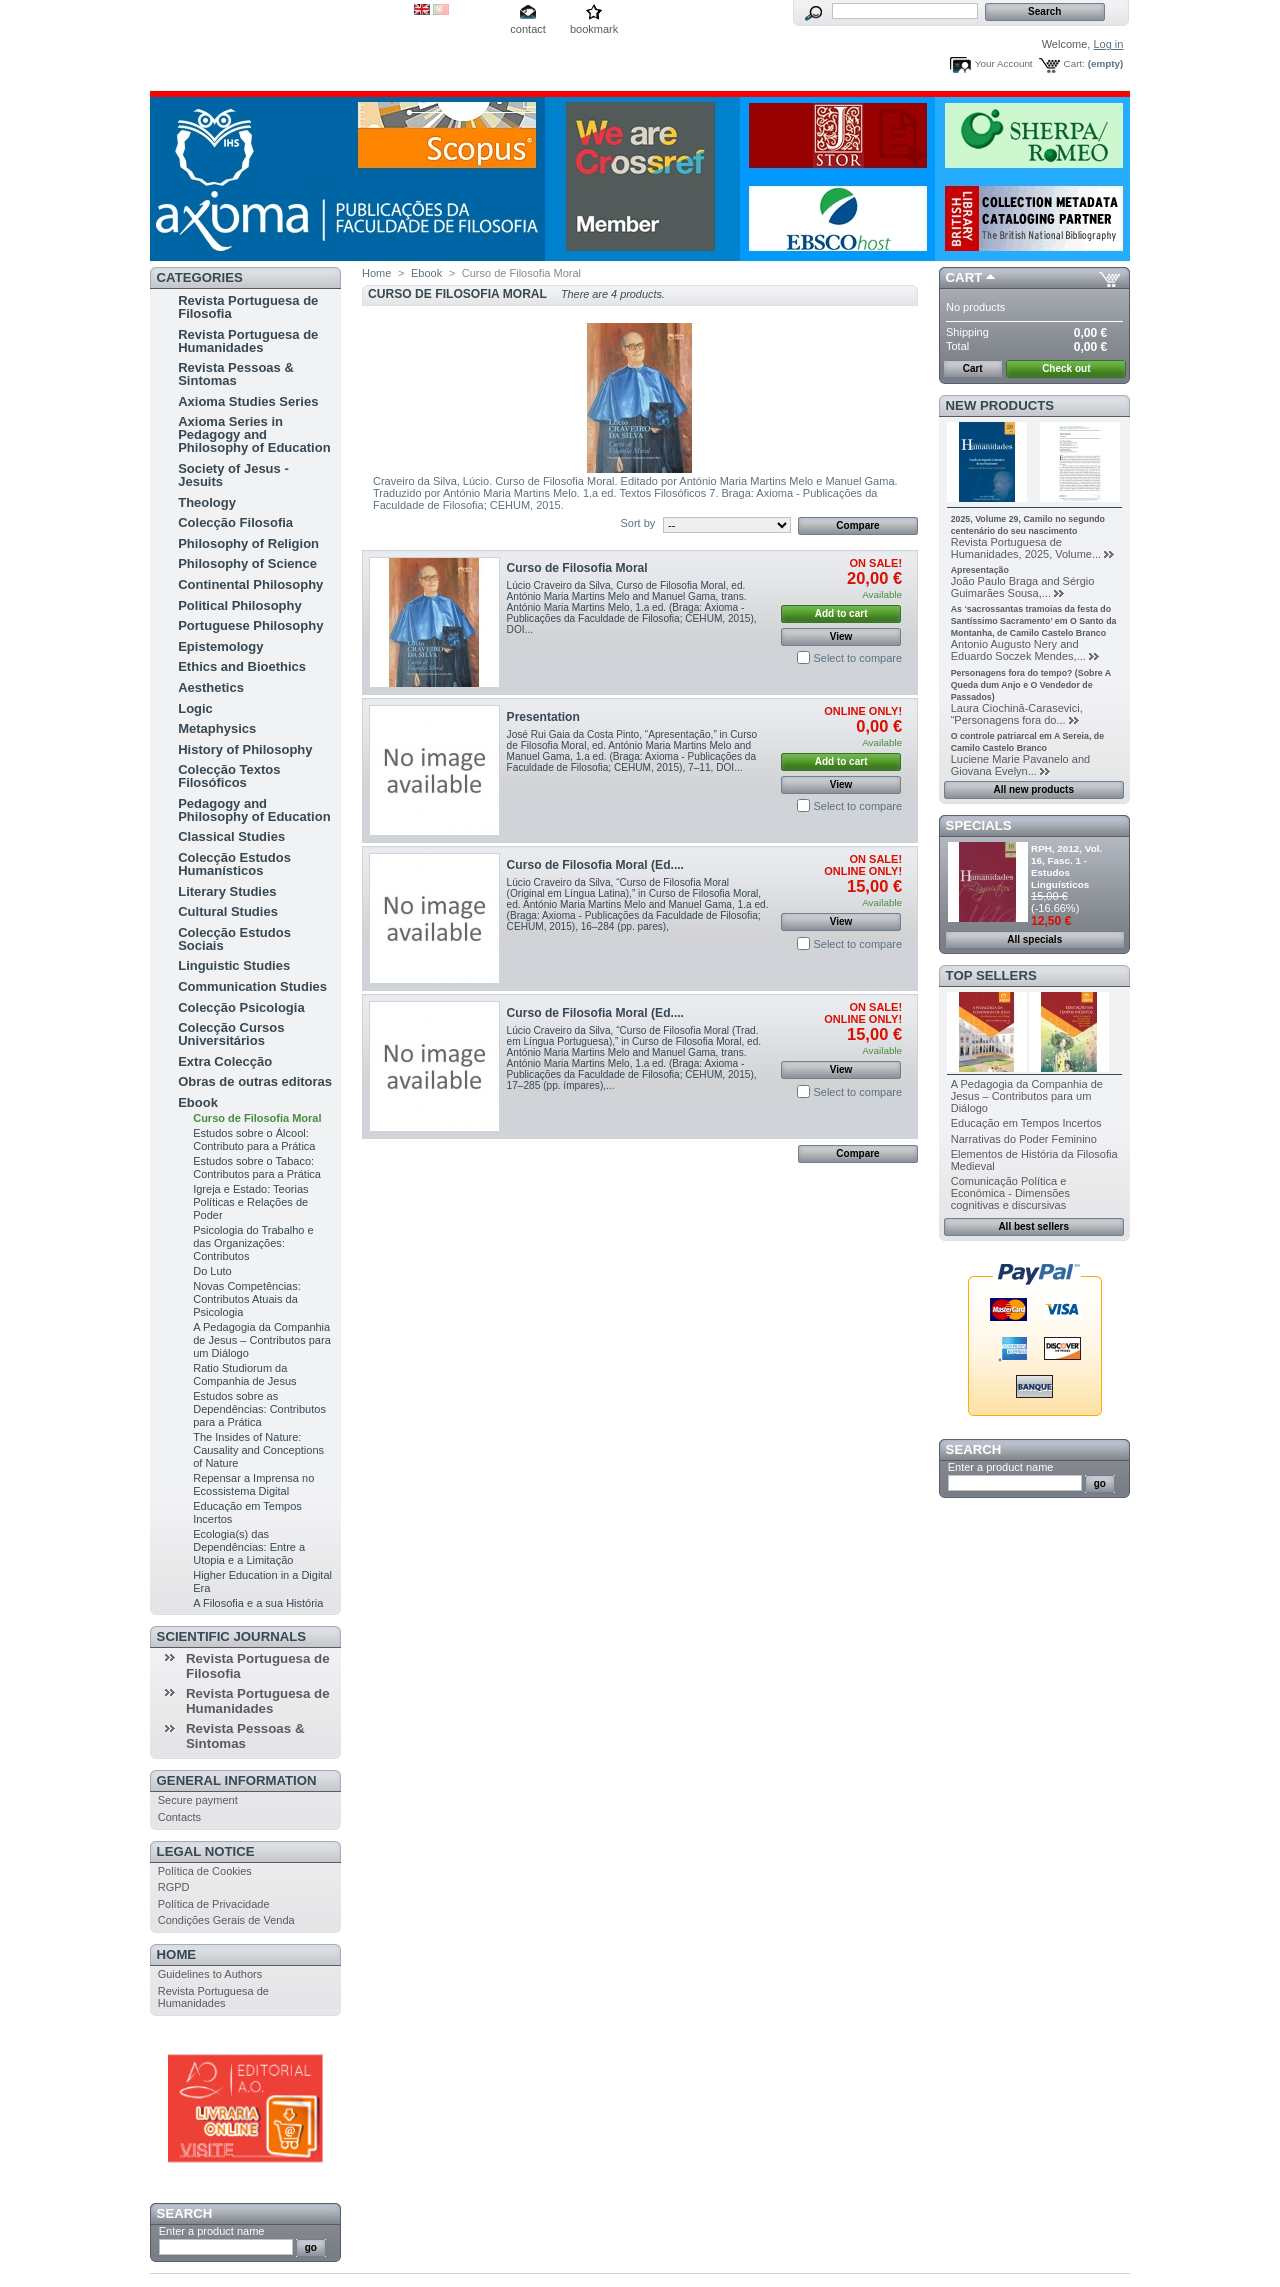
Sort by (637, 523)
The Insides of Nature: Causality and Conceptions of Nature (258, 1450)
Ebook (198, 1102)
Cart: (1074, 63)
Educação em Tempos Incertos (1026, 1123)
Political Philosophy (240, 605)
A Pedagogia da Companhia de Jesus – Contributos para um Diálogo (262, 1340)
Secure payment (198, 1800)
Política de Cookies (205, 1871)
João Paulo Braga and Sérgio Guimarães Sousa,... (1023, 587)
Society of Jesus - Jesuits (233, 475)
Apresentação (980, 570)
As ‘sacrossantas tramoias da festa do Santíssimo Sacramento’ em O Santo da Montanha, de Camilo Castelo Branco (1034, 621)
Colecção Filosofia (235, 522)
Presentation (543, 717)
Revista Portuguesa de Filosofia (248, 307)
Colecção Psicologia (241, 1007)
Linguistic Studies (234, 965)
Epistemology (220, 646)
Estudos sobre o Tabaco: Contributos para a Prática (257, 1167)
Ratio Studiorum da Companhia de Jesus (244, 1374)
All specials (1034, 939)
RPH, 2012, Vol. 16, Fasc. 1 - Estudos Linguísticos (1066, 866)
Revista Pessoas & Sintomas (236, 374)
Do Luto (212, 1271)
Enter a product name (212, 2231)
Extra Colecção (225, 1061)
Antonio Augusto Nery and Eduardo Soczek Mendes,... (1018, 650)
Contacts (179, 1817)
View (841, 636)
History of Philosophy (245, 749)
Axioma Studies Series (248, 401)
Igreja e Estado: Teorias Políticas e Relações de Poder (250, 1202)
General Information (237, 1780)
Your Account (1004, 63)
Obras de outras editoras (255, 1081)
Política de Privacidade (214, 1904)
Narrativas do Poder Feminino (1024, 1139)
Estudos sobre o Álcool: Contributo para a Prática (254, 1139)
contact (527, 29)
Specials (979, 825)
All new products (1033, 789)
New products (1000, 405)
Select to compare (857, 658)
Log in (1108, 44)
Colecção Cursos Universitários (231, 1034)
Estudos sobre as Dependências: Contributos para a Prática (259, 1409)
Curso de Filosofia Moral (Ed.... (595, 865)
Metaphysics (217, 728)
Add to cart (841, 613)
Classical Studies (231, 836)
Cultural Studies (228, 911)
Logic (195, 708)
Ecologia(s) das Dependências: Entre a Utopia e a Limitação (249, 1547)
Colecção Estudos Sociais (234, 939)
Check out (1066, 368)
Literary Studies (227, 891)
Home (177, 1954)
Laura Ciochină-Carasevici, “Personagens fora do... (1017, 714)
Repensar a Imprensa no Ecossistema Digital (253, 1484)
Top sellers (991, 975)
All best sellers (1033, 1226)
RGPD (174, 1887)
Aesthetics (211, 687)
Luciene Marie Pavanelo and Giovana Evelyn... (1020, 765)
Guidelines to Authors (210, 1974)
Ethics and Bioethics (242, 666)
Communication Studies (252, 986)
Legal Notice (206, 1851)
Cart (964, 277)
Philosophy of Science (247, 563)
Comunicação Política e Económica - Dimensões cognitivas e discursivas (1010, 1193)
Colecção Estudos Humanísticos (234, 864)
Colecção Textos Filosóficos (229, 776)
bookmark (594, 29)
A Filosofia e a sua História (258, 1603)
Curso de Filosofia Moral (257, 1118)
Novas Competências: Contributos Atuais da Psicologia (247, 1299)
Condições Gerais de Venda (226, 1920)
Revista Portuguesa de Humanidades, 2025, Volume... (1026, 548)
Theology (207, 502)
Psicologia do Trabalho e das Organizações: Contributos (253, 1243)
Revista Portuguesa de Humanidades (248, 341)
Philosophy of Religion (248, 543)
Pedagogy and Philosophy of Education (254, 810)
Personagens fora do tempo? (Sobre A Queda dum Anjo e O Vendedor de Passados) (1031, 685)
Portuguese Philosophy (250, 625)
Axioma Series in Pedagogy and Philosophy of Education (254, 434)
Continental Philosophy (250, 584)
